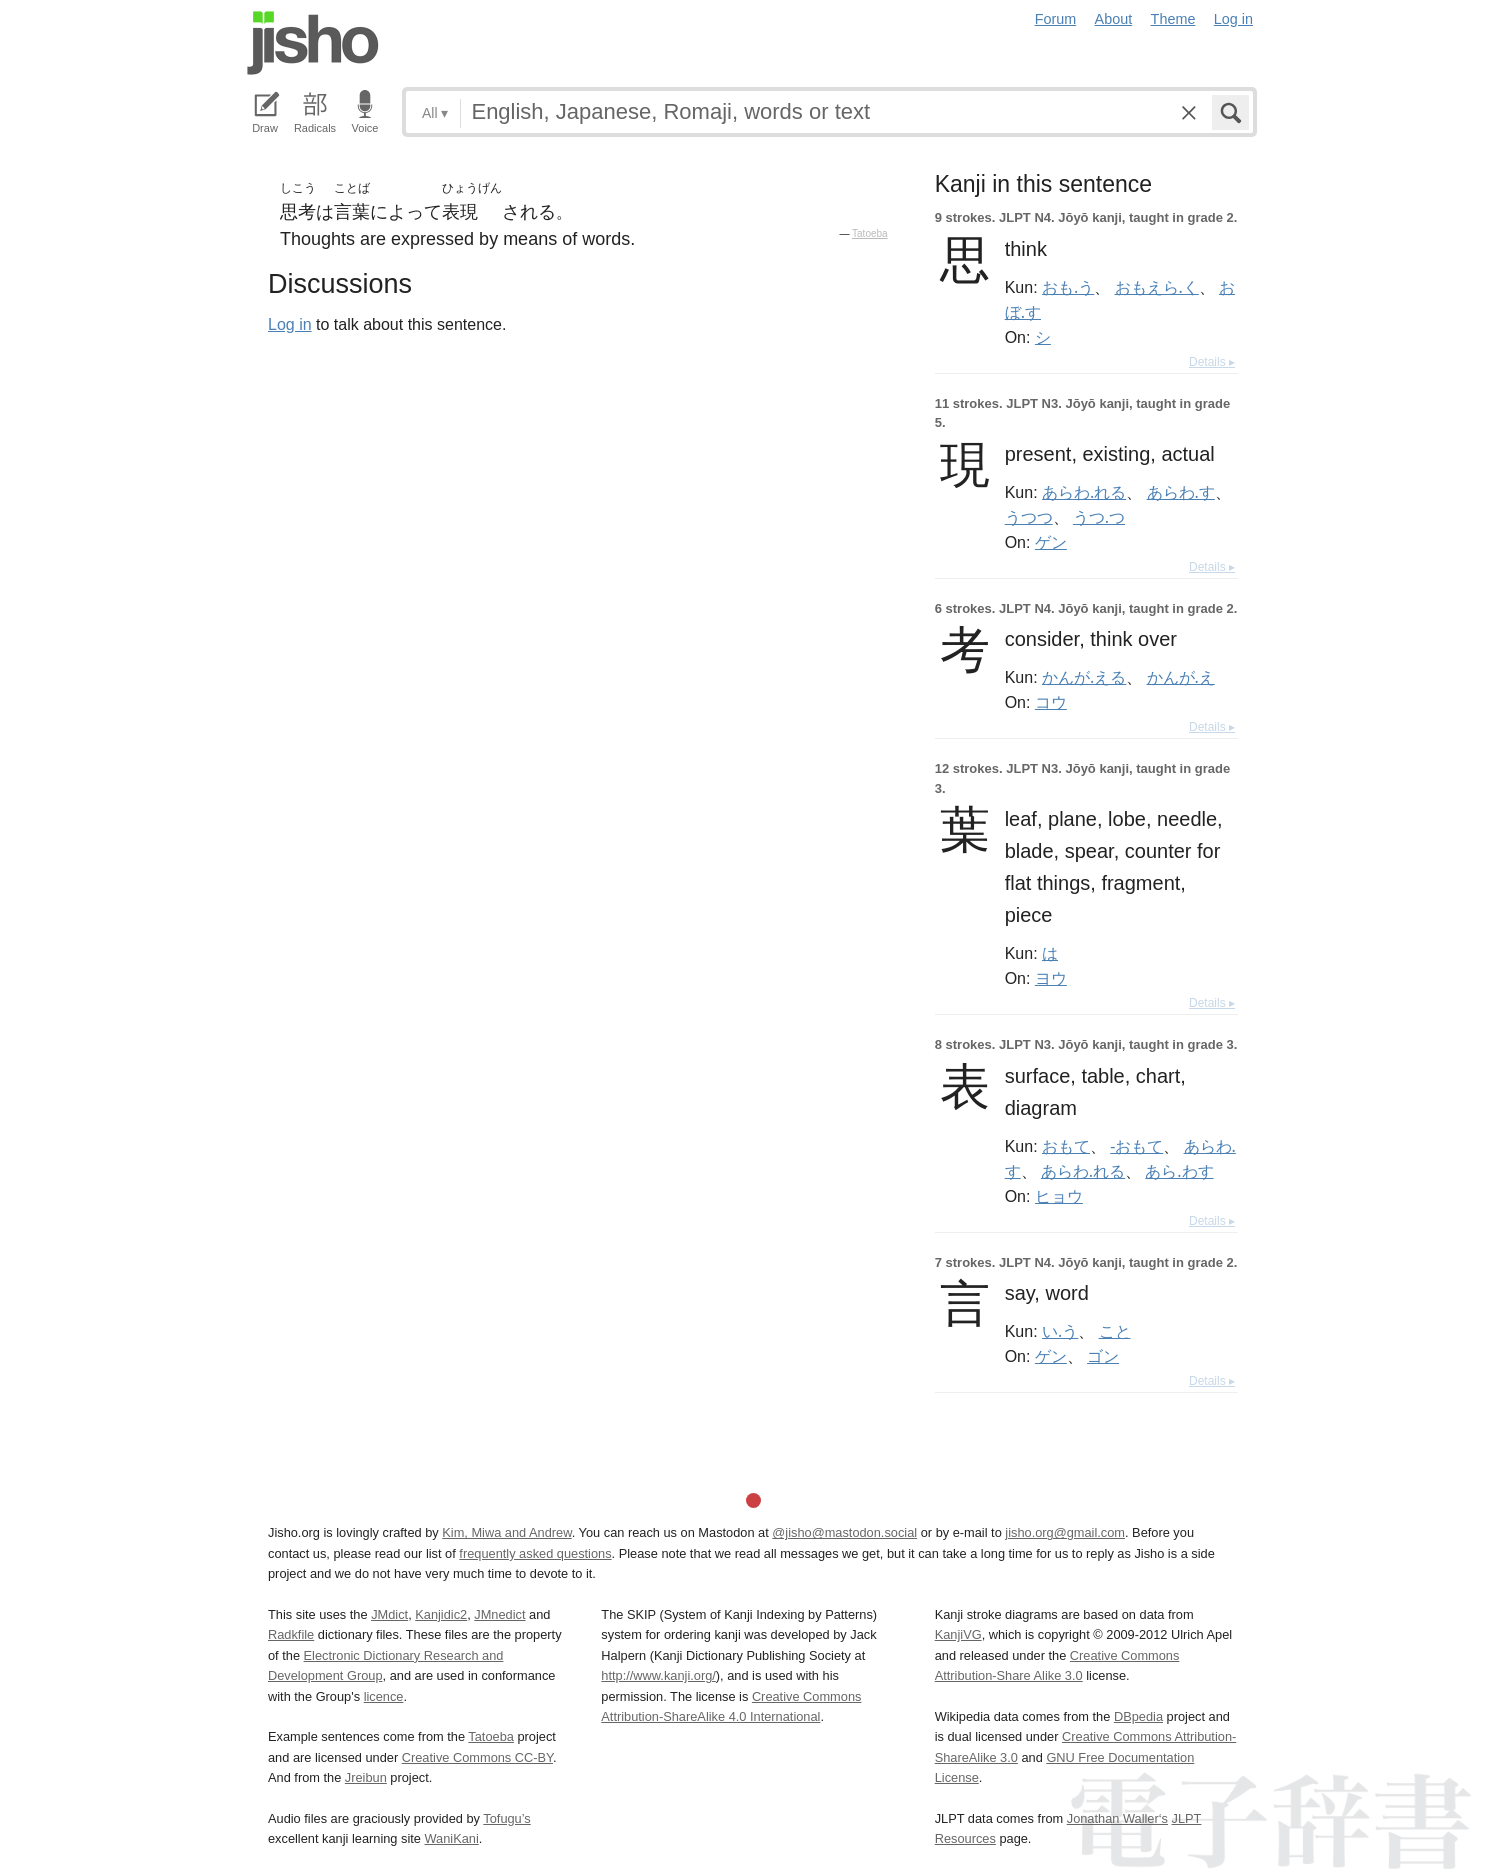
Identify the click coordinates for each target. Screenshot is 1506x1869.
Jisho (313, 43)
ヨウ (1051, 978)
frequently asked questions (535, 1553)
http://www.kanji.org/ (658, 1675)
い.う (1060, 1331)
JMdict (389, 1614)
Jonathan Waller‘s (1117, 1818)
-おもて (1136, 1146)
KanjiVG (958, 1634)
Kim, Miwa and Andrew (506, 1532)
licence (384, 1696)
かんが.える (1084, 677)
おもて (1066, 1146)
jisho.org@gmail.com (1065, 1532)
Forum (1056, 19)
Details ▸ (1212, 362)
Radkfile (291, 1634)
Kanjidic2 (441, 1614)
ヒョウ (1059, 1196)
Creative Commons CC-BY (477, 1757)
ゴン (1103, 1356)
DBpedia (1138, 1716)
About (1114, 19)
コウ (1051, 702)
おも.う (1068, 287)
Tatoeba (870, 233)
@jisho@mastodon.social (844, 1532)
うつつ (1029, 517)
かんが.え (1181, 677)
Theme (1173, 19)
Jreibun (366, 1777)
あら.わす (1179, 1171)
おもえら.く (1157, 287)
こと (1115, 1331)
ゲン (1051, 542)
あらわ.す (1181, 492)
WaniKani (452, 1838)
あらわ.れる (1084, 492)
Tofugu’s (506, 1818)
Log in (1233, 19)
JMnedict (499, 1614)
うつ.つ (1099, 517)
